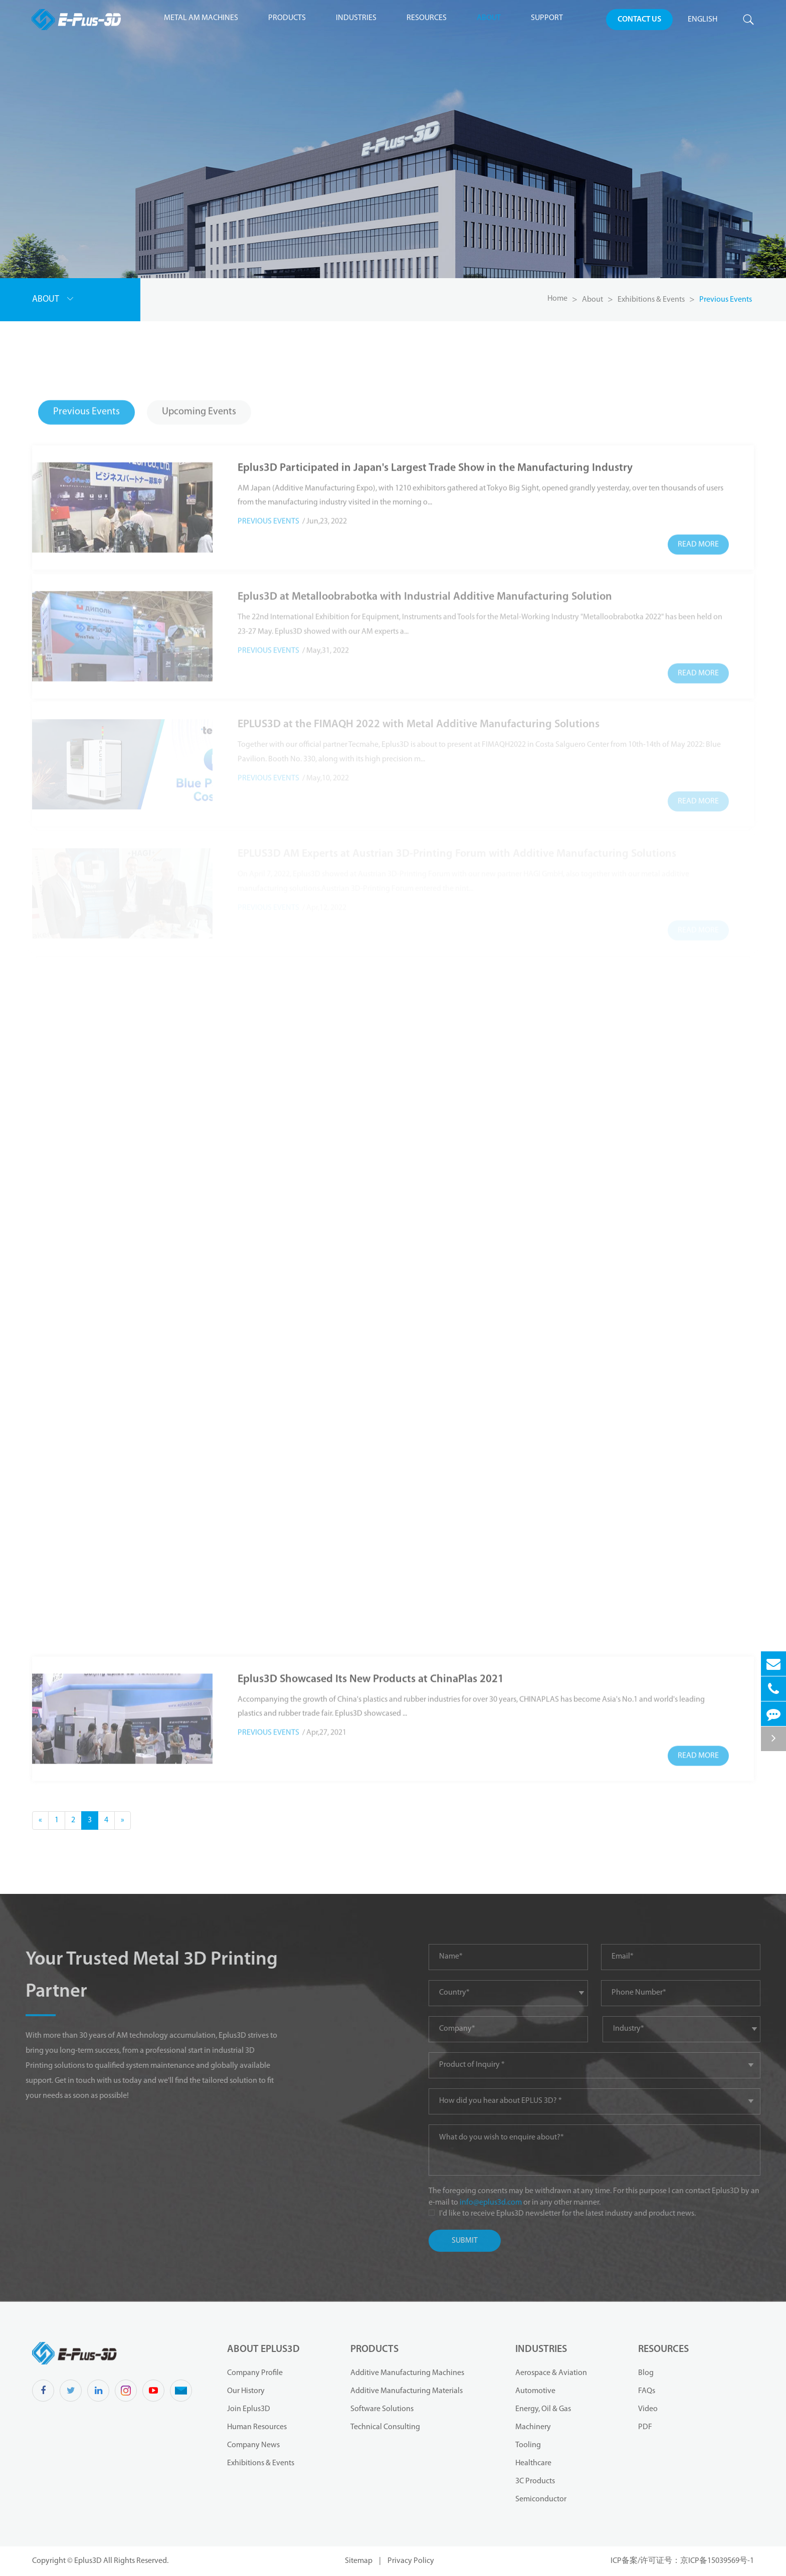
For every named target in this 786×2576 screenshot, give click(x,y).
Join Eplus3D (248, 2409)
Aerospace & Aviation (551, 2373)
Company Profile (255, 2373)
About (489, 18)
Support (547, 18)
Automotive (535, 2391)
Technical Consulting (385, 2427)
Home (557, 299)
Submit (479, 2241)
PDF (645, 2427)
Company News (253, 2445)
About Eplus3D (263, 2349)
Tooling (528, 2445)
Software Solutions (382, 2409)
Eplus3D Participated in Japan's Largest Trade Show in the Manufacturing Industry (435, 451)
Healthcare (533, 2463)
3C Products (535, 2481)
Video (648, 2409)
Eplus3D (88, 2561)
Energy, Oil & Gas (543, 2409)
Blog (646, 2373)
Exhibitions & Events (651, 300)
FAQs (646, 2391)
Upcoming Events (199, 397)
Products (287, 18)
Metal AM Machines (201, 18)
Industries (356, 18)
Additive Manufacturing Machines (407, 2373)
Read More (698, 528)
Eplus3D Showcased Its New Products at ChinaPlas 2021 (371, 1662)
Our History (246, 2391)
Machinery (533, 2427)
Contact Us (639, 20)
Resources (427, 18)
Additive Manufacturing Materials (406, 2391)
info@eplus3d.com (506, 2203)
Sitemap (358, 2561)
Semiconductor (540, 2499)
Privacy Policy (410, 2561)
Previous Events (725, 300)
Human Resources (257, 2427)
